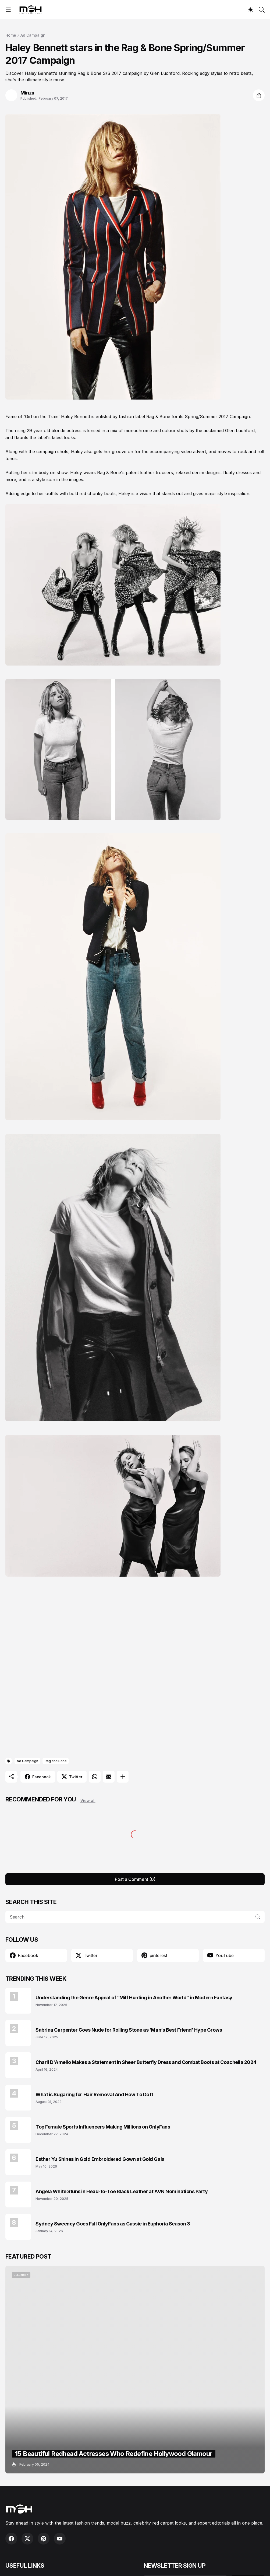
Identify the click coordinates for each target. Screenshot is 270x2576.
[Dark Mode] (250, 9)
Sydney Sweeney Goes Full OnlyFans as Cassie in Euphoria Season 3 (112, 2224)
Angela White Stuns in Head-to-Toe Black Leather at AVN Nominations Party (121, 2191)
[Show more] (123, 1777)
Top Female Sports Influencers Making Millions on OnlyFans (102, 2127)
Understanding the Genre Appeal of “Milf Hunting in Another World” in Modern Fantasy (133, 1997)
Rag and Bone (56, 1761)
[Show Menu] (8, 9)
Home (10, 35)
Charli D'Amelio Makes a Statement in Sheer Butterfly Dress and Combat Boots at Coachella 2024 (145, 2062)
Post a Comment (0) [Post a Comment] (135, 1879)
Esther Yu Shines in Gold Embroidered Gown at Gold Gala (100, 2159)
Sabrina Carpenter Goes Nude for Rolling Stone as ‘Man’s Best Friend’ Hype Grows (128, 2030)
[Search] (261, 9)
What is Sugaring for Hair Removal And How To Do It (94, 2094)
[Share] (259, 95)
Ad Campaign (32, 35)
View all (87, 1800)
